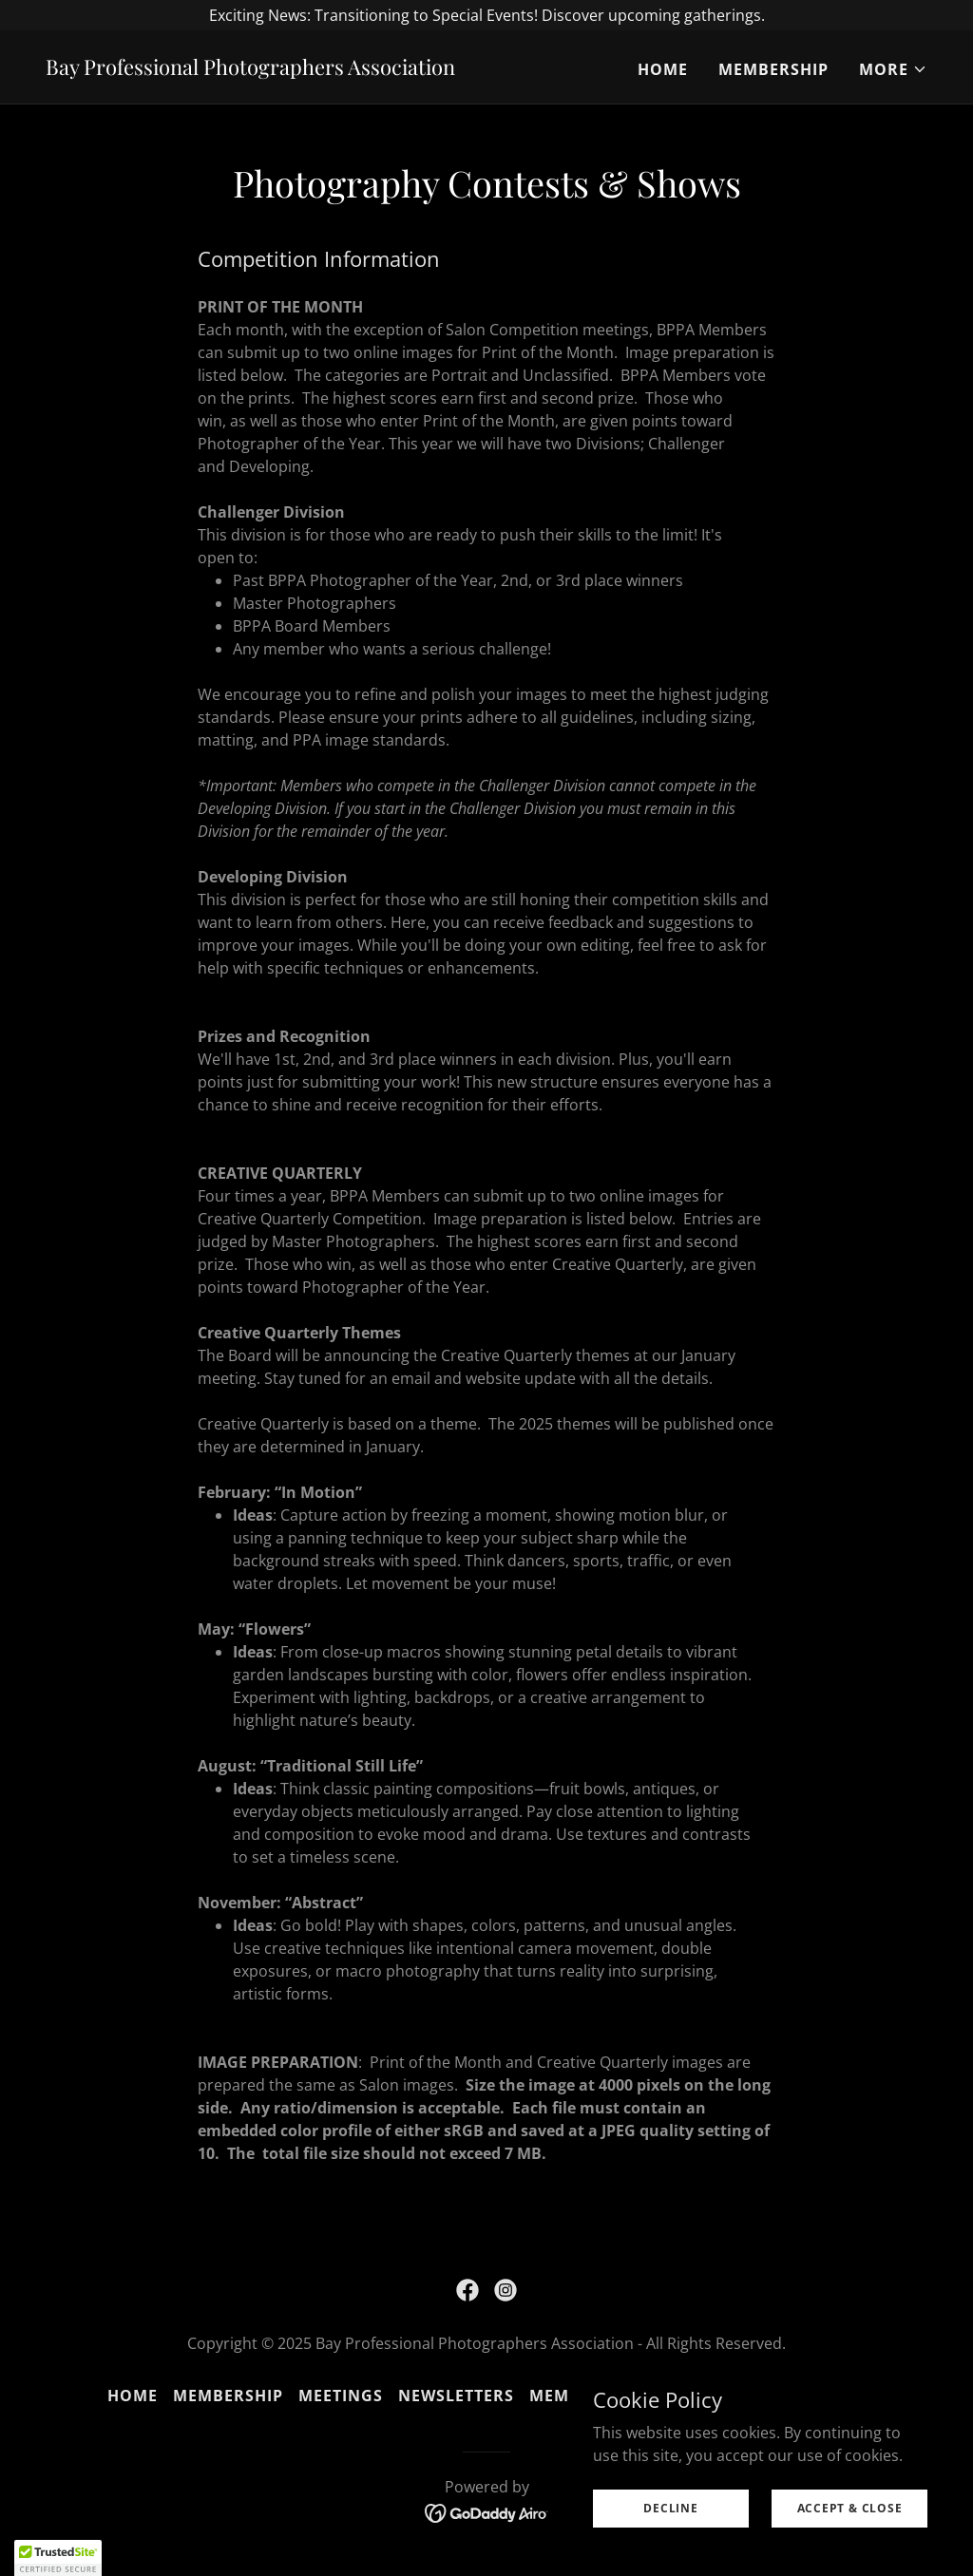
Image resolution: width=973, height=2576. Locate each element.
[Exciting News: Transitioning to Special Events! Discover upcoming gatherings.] (486, 15)
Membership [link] (773, 69)
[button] (893, 69)
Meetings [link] (340, 2395)
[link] (250, 69)
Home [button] (132, 2395)
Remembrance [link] (801, 2395)
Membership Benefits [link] (625, 2395)
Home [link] (663, 69)
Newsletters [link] (456, 2395)
